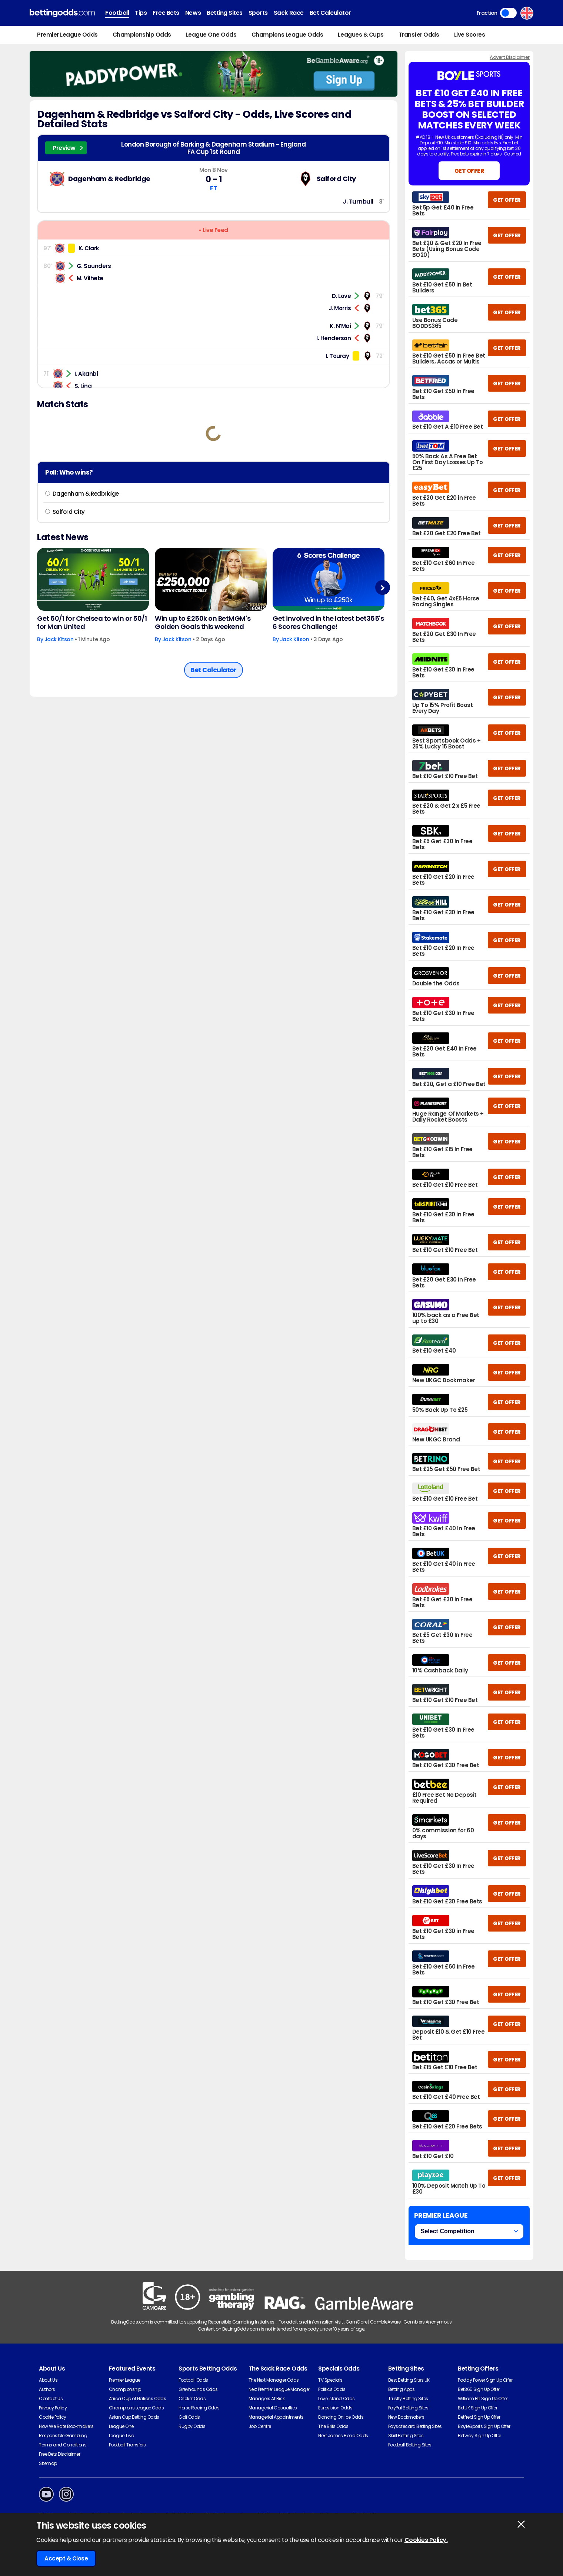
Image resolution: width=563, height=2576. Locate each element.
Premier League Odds (67, 34)
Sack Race (289, 13)
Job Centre (260, 2426)
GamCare (356, 2322)
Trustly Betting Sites (408, 2398)
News (193, 13)
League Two (121, 2435)
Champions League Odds (287, 34)
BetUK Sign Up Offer (477, 2408)
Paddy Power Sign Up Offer (485, 2380)
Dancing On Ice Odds (340, 2417)
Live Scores (469, 34)
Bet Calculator (330, 13)
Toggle (508, 13)
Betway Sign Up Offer (479, 2435)
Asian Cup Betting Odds (134, 2417)
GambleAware (385, 2322)
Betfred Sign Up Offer (479, 2417)
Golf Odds (189, 2417)
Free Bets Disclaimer (59, 2454)
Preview (64, 148)
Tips (141, 13)
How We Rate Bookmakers (66, 2426)
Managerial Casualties (273, 2408)
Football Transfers (127, 2445)
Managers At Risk (266, 2398)
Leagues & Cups (360, 34)
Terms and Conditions (62, 2445)
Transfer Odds (419, 34)
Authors (47, 2389)
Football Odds (193, 2380)
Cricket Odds (192, 2398)
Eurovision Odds (335, 2408)
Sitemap (48, 2463)
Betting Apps (401, 2389)
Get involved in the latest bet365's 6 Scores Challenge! (328, 622)
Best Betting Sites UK (409, 2380)
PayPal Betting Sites (408, 2408)
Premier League (124, 2380)
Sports (258, 13)
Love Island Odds (336, 2398)
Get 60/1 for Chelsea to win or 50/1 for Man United (92, 622)
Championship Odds (142, 34)
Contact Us (51, 2398)
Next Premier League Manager (279, 2389)
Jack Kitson (59, 639)
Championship (125, 2389)
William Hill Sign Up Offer (483, 2398)
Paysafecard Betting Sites (415, 2426)
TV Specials (330, 2380)
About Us (48, 2380)
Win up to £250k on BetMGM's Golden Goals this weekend (202, 622)
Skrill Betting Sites (405, 2435)
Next (382, 587)
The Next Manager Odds (274, 2380)
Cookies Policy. (426, 2540)
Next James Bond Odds (343, 2435)
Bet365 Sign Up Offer (479, 2389)
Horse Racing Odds (199, 2408)
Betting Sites (225, 13)
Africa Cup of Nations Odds (137, 2398)
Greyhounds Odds (198, 2389)
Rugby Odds (192, 2426)
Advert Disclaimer (510, 57)
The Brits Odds (333, 2426)
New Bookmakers (406, 2417)
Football (117, 13)
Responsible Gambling (63, 2435)
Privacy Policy (53, 2408)
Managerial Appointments (276, 2417)
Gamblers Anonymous (427, 2322)
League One (121, 2426)
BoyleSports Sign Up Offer (484, 2426)
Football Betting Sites (409, 2445)
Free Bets (166, 13)
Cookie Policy (52, 2417)
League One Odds (211, 34)
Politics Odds (331, 2389)
